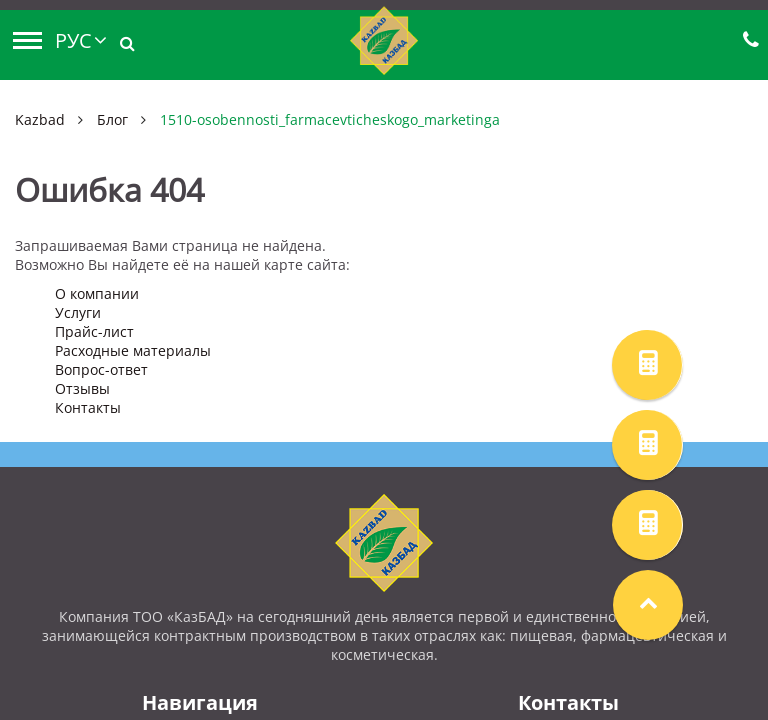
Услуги (78, 312)
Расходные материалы (133, 350)
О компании (97, 293)
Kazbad (40, 119)
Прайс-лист (94, 331)
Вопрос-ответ (101, 369)
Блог (112, 119)
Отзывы (82, 388)
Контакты (88, 407)
